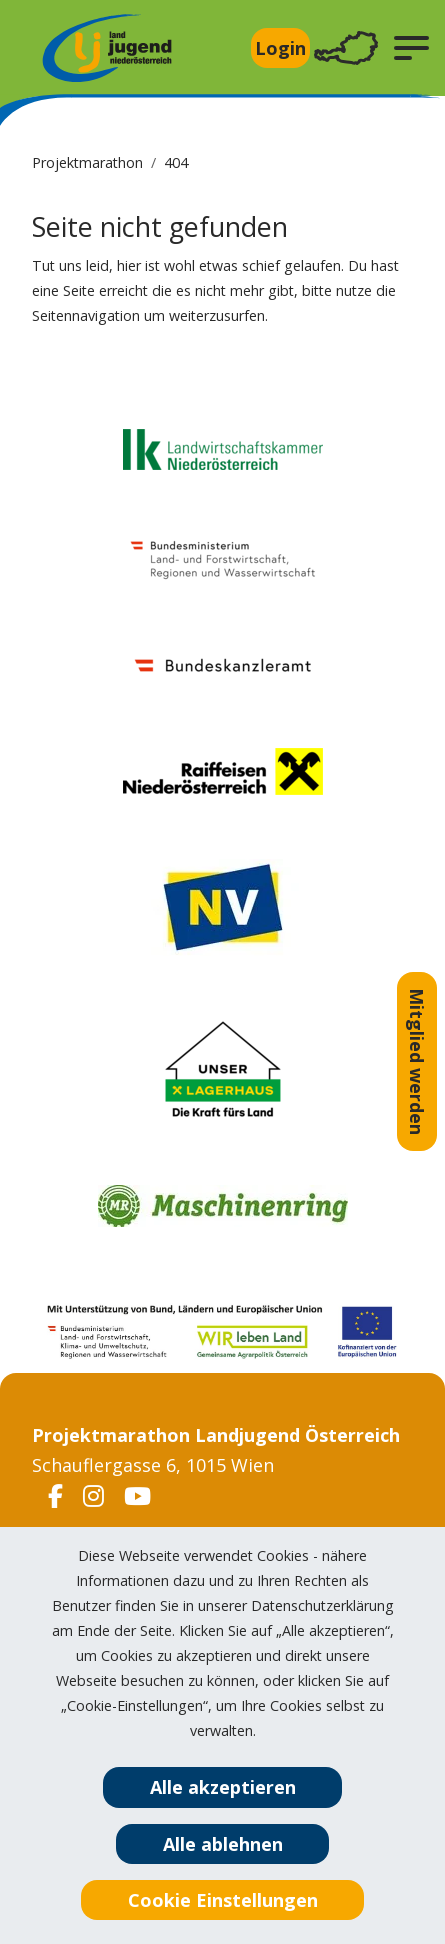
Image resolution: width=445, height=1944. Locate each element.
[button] (411, 48)
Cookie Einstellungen (223, 1900)
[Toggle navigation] (346, 48)
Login (280, 48)
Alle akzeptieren (223, 1787)
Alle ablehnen (223, 1844)
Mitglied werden (417, 1061)
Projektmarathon (87, 162)
